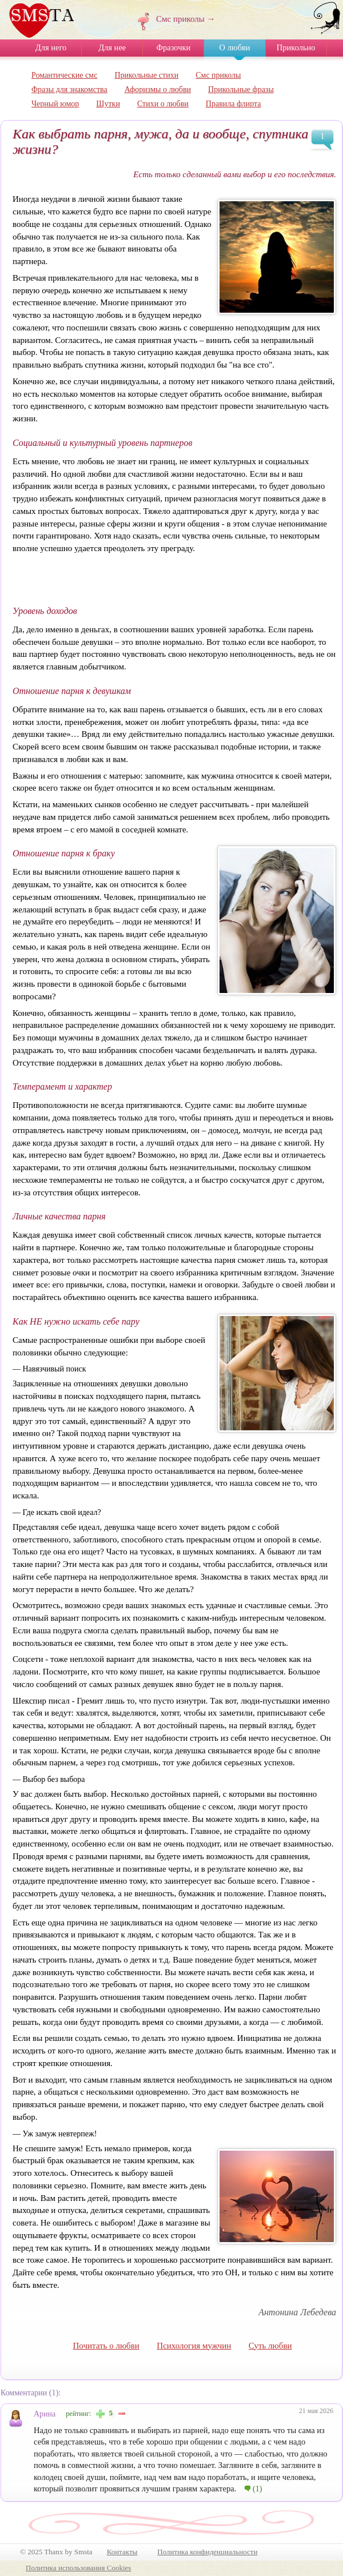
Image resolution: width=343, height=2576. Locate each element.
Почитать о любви (106, 2345)
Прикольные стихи (146, 75)
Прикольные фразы (241, 89)
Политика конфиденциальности (207, 2551)
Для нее (112, 47)
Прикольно (296, 47)
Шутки (108, 103)
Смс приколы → (186, 18)
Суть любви (270, 2345)
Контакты (122, 2551)
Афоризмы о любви (158, 89)
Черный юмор (55, 103)
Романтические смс (64, 75)
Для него (50, 47)
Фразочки (174, 47)
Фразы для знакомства (69, 89)
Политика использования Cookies (78, 2567)
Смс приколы (218, 75)
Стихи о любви (163, 103)
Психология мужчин (194, 2345)
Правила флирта (233, 103)
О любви (234, 47)
